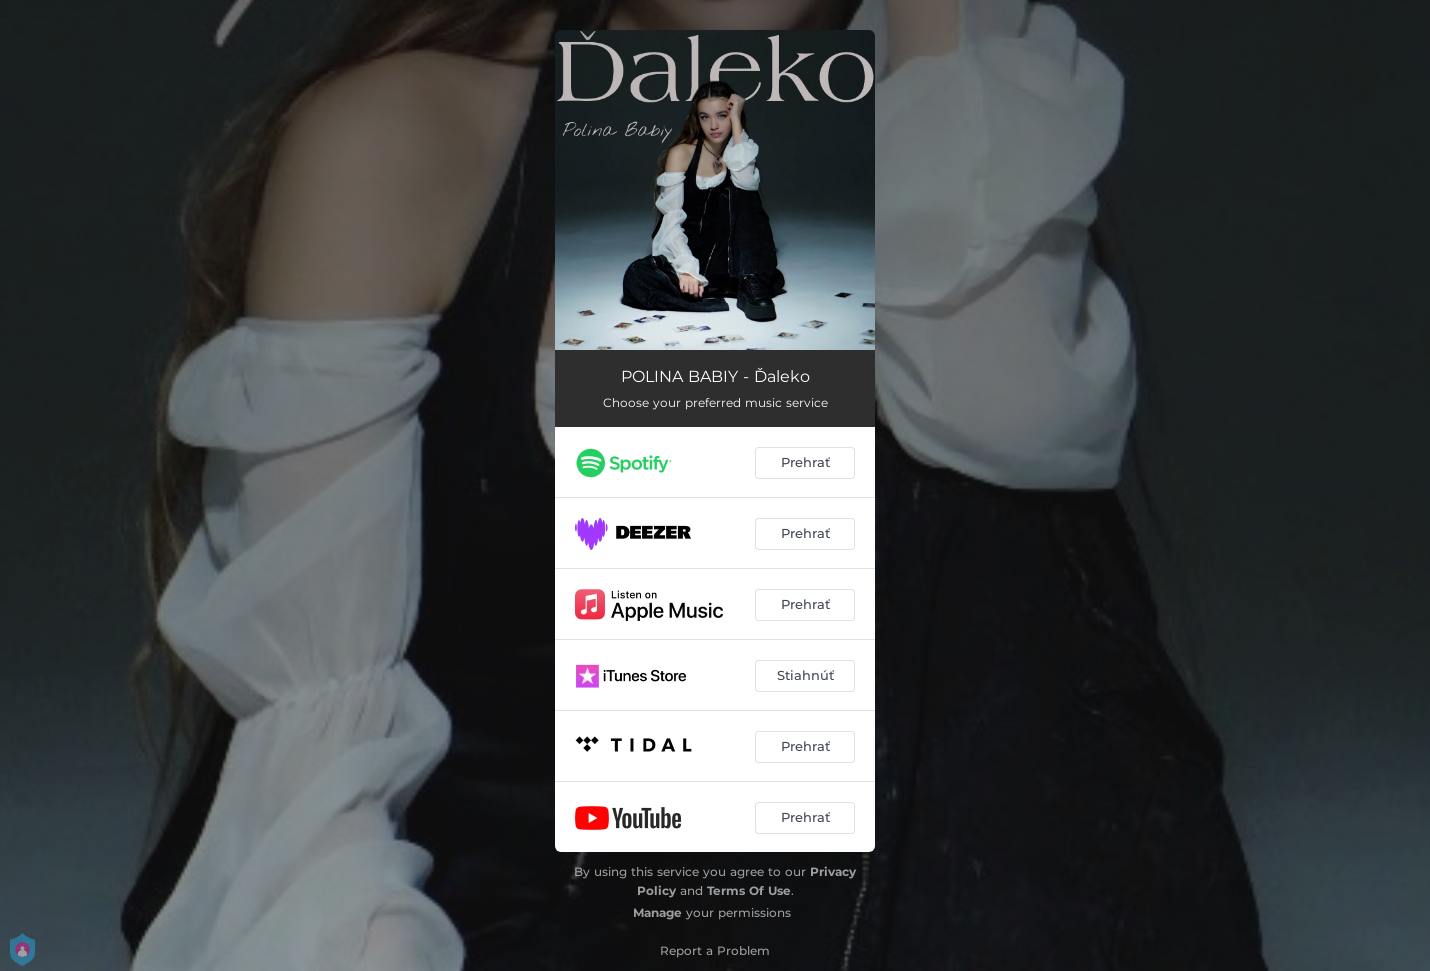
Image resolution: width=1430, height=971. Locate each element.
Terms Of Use (749, 890)
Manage (657, 912)
